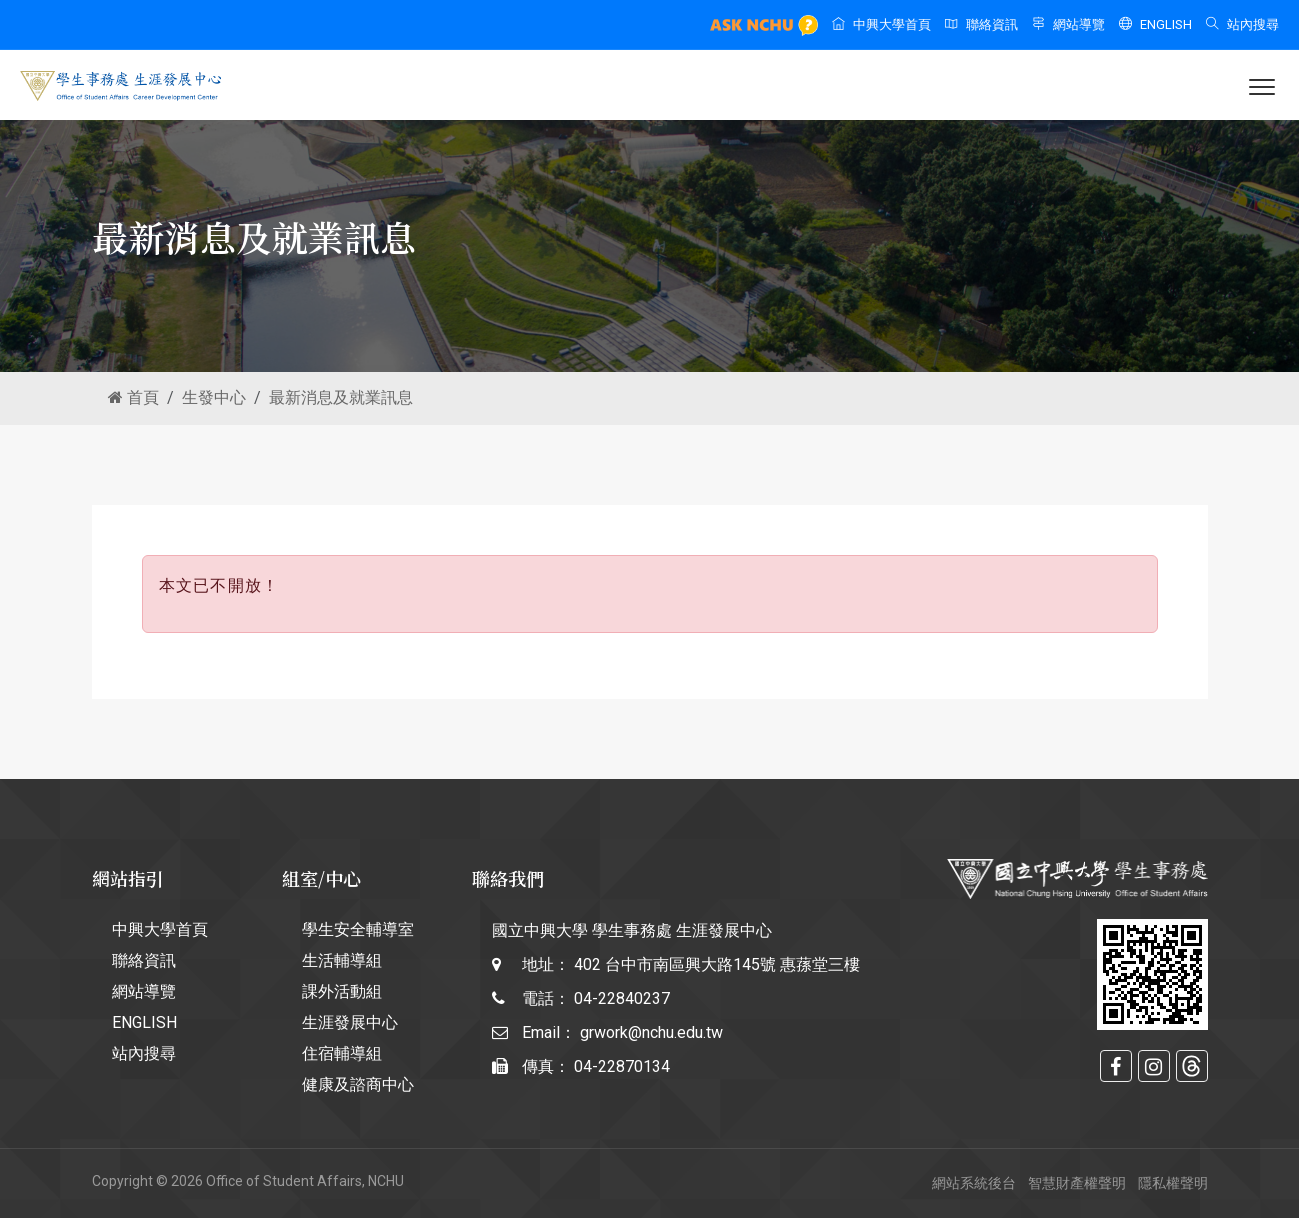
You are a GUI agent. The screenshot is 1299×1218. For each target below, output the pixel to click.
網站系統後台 (974, 1183)
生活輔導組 (342, 960)
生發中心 (214, 397)
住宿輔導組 (342, 1053)
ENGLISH (1155, 24)
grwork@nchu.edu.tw (651, 1032)
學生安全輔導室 (358, 929)
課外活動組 (342, 991)
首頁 (133, 397)
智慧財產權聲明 (1077, 1183)
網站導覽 (1068, 24)
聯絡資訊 (981, 24)
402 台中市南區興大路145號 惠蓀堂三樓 (717, 964)
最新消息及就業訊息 (341, 397)
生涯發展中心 (350, 1022)
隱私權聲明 (1173, 1183)
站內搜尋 (1242, 24)
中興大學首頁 (881, 24)
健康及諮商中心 (358, 1084)
